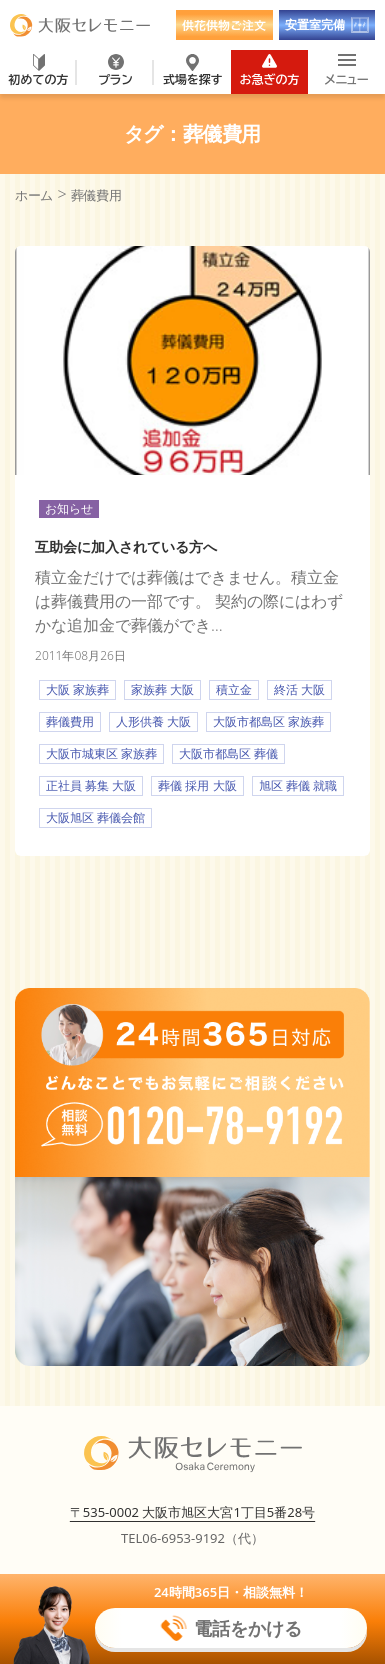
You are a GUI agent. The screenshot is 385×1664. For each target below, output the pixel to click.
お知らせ (69, 508)
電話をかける (231, 1628)
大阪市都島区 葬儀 (228, 753)
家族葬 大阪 (162, 689)
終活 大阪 (299, 689)
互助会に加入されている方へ (126, 546)
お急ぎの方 (270, 70)
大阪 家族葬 (77, 689)
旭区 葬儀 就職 (298, 785)
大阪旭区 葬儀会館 (95, 817)
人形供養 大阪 (153, 721)
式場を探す (193, 70)
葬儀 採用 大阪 (197, 785)
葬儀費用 (70, 721)
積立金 (234, 689)
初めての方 (39, 70)
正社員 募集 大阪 (91, 785)
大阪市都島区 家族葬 (268, 721)
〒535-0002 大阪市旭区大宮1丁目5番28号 (192, 1512)
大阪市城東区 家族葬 (101, 753)
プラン (115, 70)
